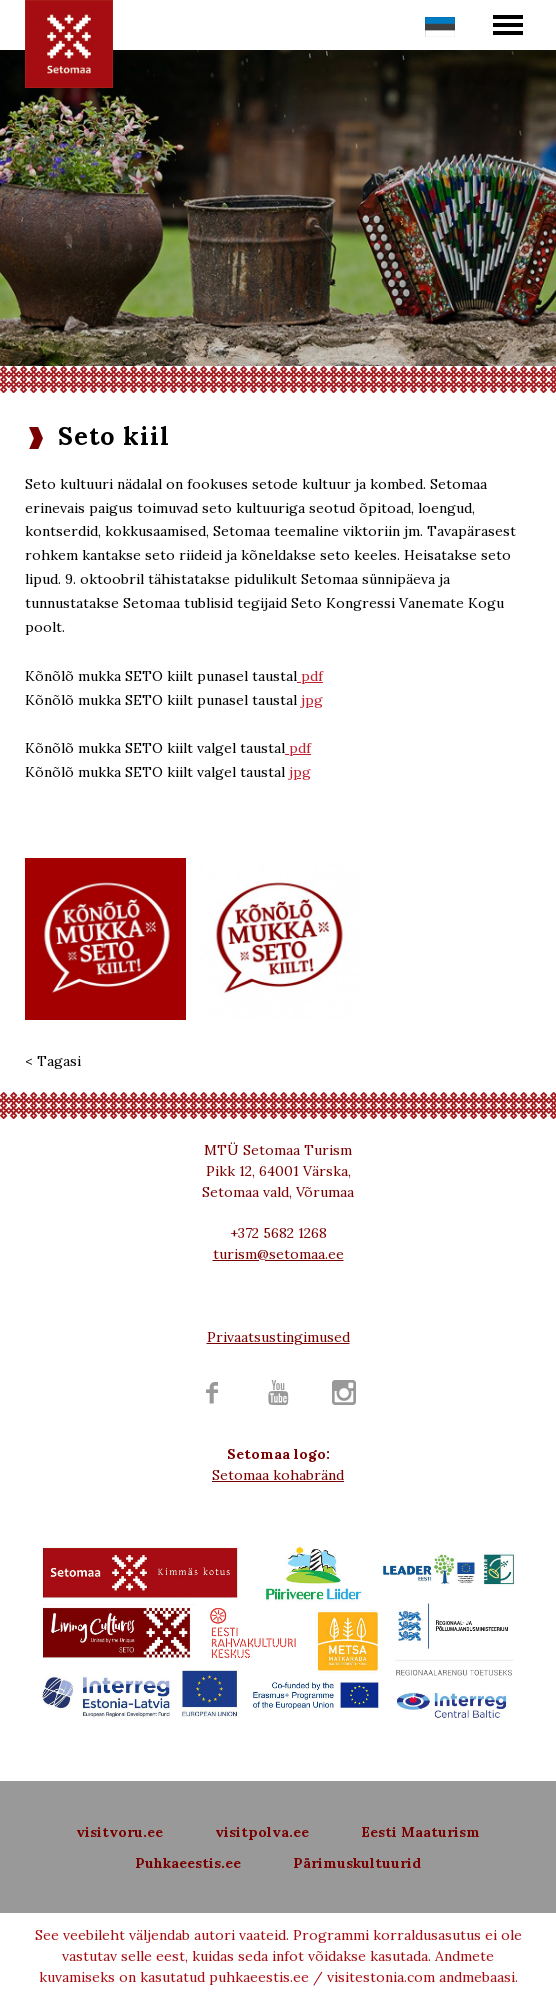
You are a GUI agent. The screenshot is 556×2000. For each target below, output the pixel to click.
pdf (310, 676)
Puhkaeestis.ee (188, 1863)
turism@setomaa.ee (278, 1254)
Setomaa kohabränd (278, 1475)
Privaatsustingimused (278, 1337)
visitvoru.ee (119, 1832)
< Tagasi (53, 1061)
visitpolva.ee (262, 1832)
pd (295, 748)
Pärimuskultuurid (357, 1863)
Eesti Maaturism (420, 1832)
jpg (312, 700)
